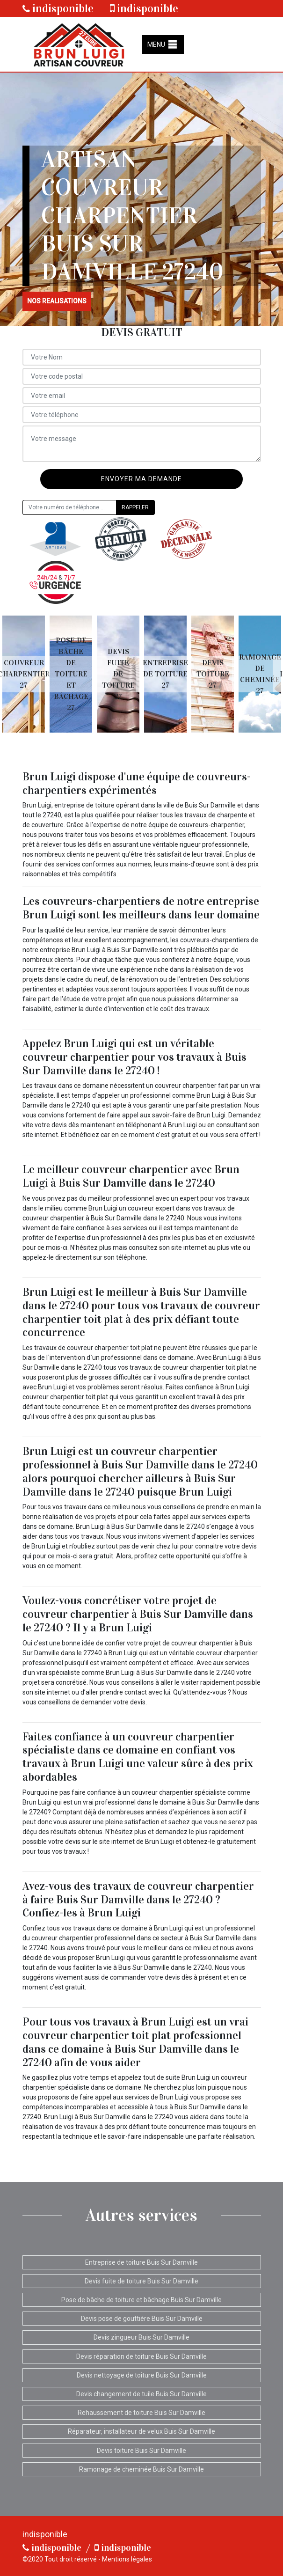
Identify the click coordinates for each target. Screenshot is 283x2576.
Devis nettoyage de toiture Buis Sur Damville (142, 2375)
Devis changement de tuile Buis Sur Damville (141, 2394)
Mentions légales (127, 2559)
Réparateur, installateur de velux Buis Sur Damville (141, 2431)
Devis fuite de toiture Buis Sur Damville (141, 2281)
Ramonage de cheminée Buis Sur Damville (141, 2469)
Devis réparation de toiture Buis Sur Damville (141, 2356)
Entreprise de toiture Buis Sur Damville (141, 2262)
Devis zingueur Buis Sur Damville (141, 2337)
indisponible (58, 8)
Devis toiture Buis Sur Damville (141, 2450)
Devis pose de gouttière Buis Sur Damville (142, 2318)
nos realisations (57, 301)
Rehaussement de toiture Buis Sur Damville (141, 2412)
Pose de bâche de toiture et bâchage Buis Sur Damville (141, 2300)
